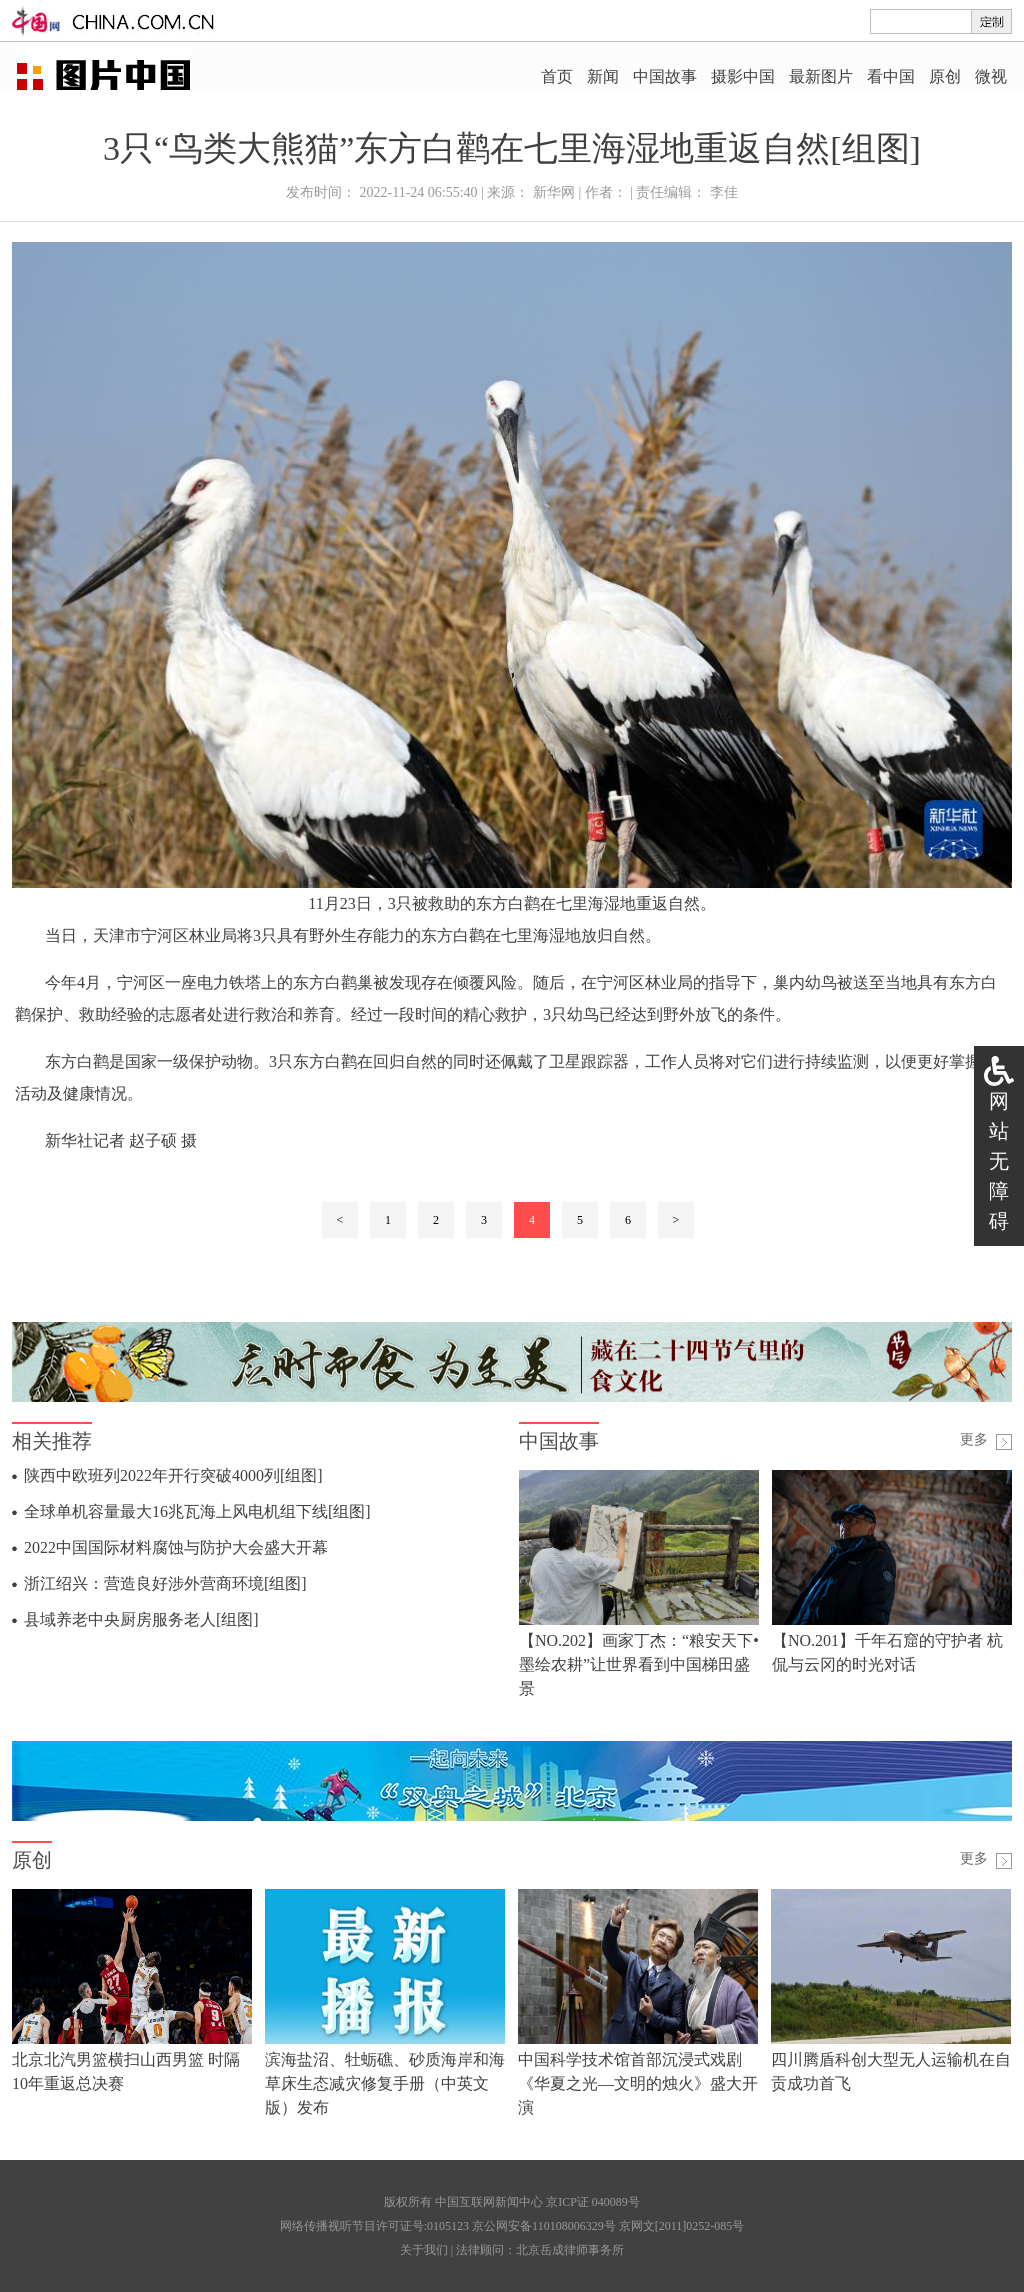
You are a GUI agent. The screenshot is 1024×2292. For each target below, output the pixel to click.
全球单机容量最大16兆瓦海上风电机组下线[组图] (197, 1511)
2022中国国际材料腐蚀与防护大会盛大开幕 (176, 1547)
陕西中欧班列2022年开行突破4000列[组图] (173, 1475)
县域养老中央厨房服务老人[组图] (141, 1619)
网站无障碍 (999, 1161)
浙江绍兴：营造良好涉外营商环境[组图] (165, 1583)
